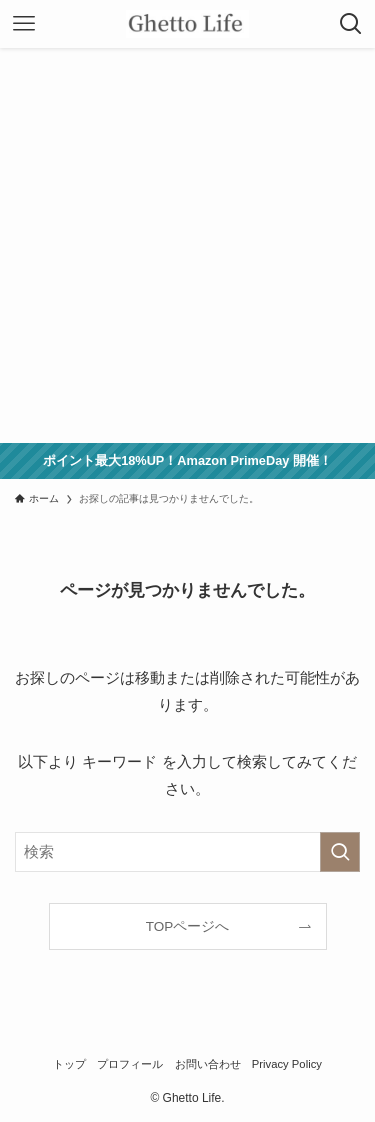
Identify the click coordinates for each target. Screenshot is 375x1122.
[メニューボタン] (24, 24)
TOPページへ (188, 926)
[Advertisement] (187, 245)
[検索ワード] (187, 852)
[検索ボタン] (351, 24)
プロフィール (130, 1064)
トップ (69, 1064)
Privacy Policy (287, 1064)
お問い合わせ (208, 1064)
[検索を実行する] (340, 852)
